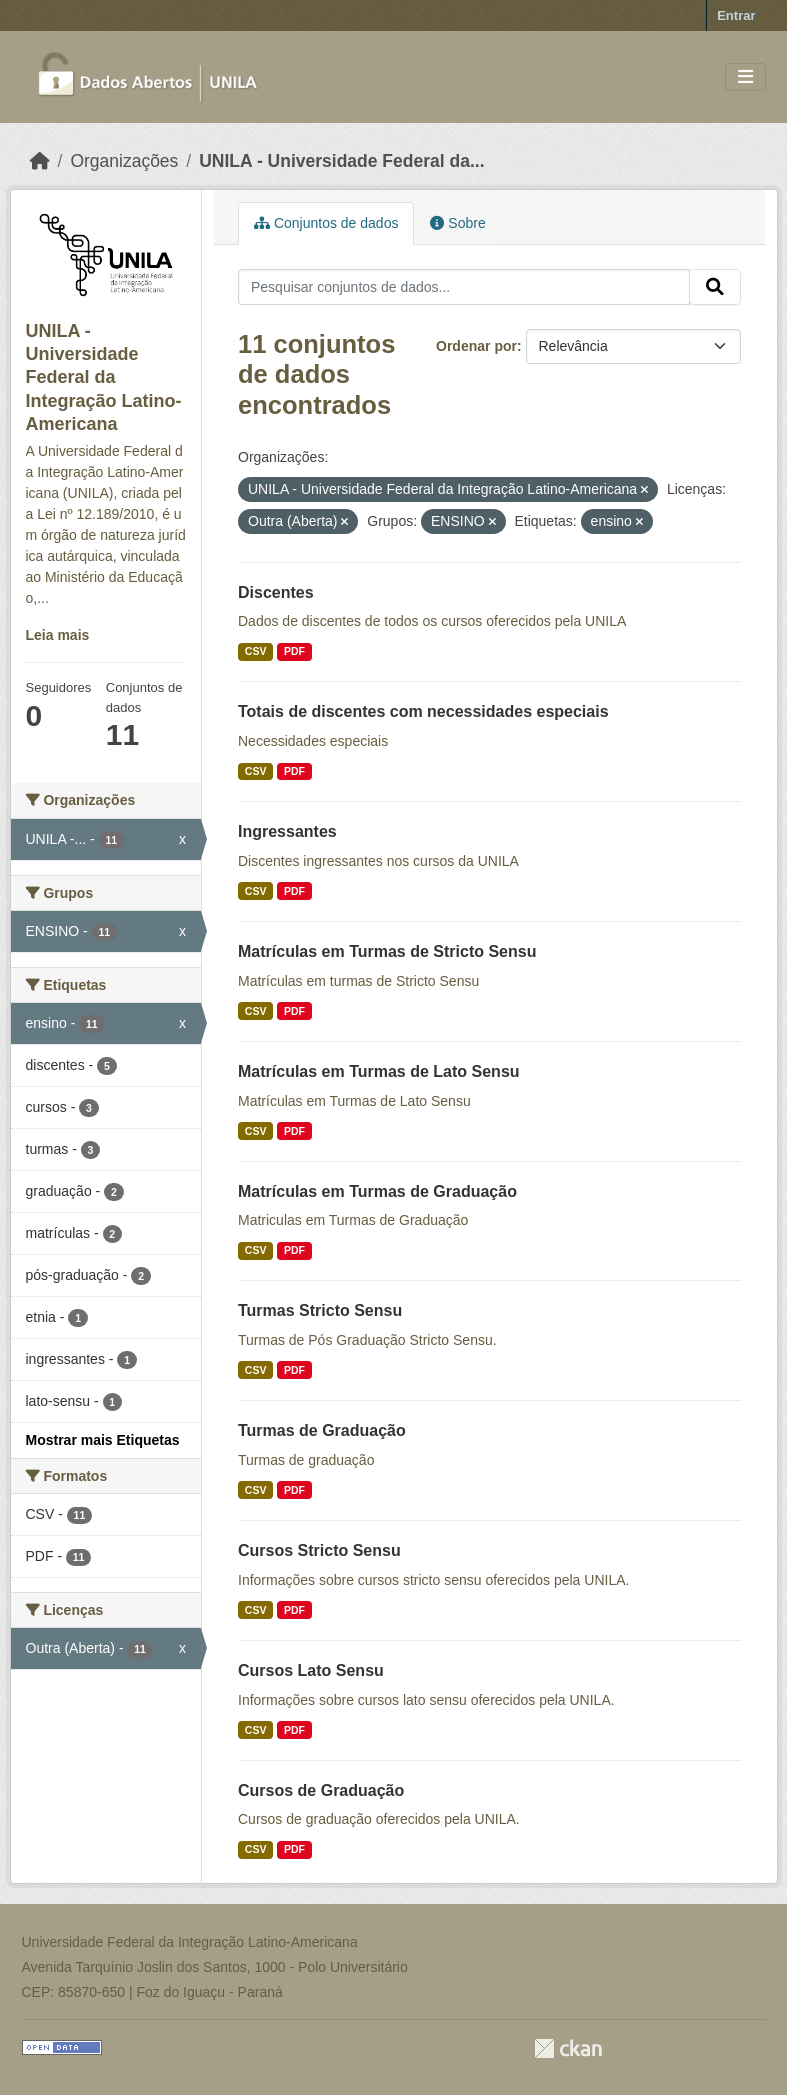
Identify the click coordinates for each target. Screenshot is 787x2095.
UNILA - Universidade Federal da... (341, 161)
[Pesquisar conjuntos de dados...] (464, 287)
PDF (294, 651)
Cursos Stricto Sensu (319, 1550)
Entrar (736, 15)
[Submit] (715, 287)
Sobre (457, 223)
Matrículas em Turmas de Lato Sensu (379, 1071)
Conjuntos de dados (326, 223)
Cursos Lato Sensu (311, 1670)
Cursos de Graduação (321, 1790)
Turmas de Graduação (322, 1430)
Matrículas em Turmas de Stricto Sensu (387, 951)
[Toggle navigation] (745, 77)
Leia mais (58, 635)
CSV (256, 651)
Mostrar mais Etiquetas (103, 1440)
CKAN (568, 2048)
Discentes (276, 592)
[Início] (40, 161)
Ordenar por (476, 346)
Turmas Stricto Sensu (320, 1310)
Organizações (124, 161)
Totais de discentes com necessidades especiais (423, 711)
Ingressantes (287, 831)
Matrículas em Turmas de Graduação (377, 1191)
